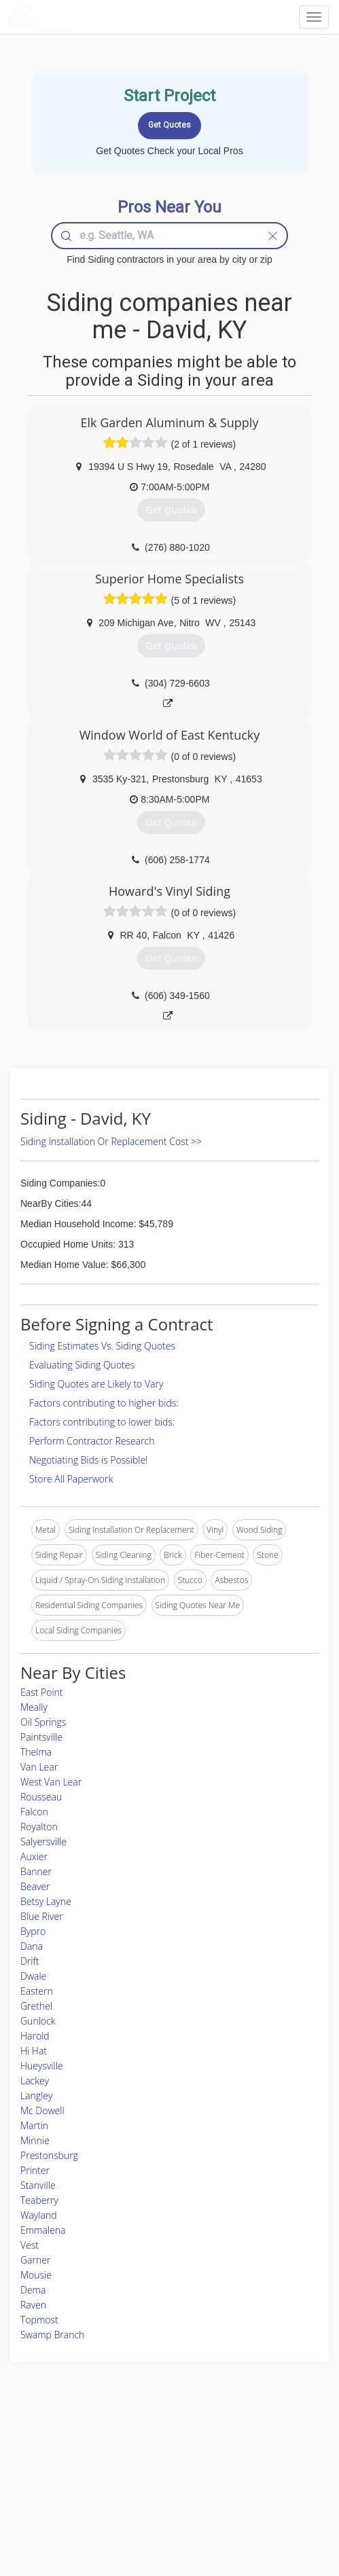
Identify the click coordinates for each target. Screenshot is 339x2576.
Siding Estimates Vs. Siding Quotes (102, 1345)
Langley (36, 2095)
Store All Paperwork (71, 1478)
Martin (34, 2125)
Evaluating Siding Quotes (82, 1364)
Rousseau (41, 1796)
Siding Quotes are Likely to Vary (96, 1383)
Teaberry (39, 2200)
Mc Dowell (42, 2110)
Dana (31, 1946)
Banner (36, 1871)
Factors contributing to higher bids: (104, 1402)
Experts (113, 2463)
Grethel (36, 2005)
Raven (33, 2304)
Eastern (36, 1990)
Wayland (38, 2215)
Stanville (38, 2185)
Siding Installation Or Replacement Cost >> (111, 1141)
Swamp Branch (52, 2334)
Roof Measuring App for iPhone (157, 2494)
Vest (29, 2244)
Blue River (41, 1916)
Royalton (39, 1826)
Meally (34, 1707)
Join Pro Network (131, 2448)
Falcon (34, 1811)
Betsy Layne (45, 1901)
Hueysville (41, 2065)
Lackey (34, 2080)
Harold (35, 2035)
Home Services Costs (60, 2448)
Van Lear (39, 1766)
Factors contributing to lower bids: (102, 1421)
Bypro (33, 1931)
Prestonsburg (49, 2155)
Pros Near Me (46, 2463)
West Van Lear (51, 1781)
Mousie (36, 2274)
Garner (35, 2259)
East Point (41, 1692)
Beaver (35, 1886)
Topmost (39, 2319)
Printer (35, 2170)
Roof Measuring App (137, 2478)
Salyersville (43, 1841)
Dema (33, 2289)
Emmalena (42, 2230)
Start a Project (46, 2478)
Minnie (35, 2140)
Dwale (33, 1976)
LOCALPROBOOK (85, 17)
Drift (29, 1961)
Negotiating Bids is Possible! (88, 1459)
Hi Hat (33, 2050)
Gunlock (37, 2020)
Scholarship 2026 (250, 2448)
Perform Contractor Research (92, 1440)
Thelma (36, 1751)
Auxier (34, 1856)
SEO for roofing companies (268, 2509)
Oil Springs (43, 1722)
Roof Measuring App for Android (158, 2509)
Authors (233, 2478)
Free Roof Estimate (55, 2494)
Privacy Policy (244, 2463)
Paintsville (41, 1736)
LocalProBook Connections (268, 2494)
